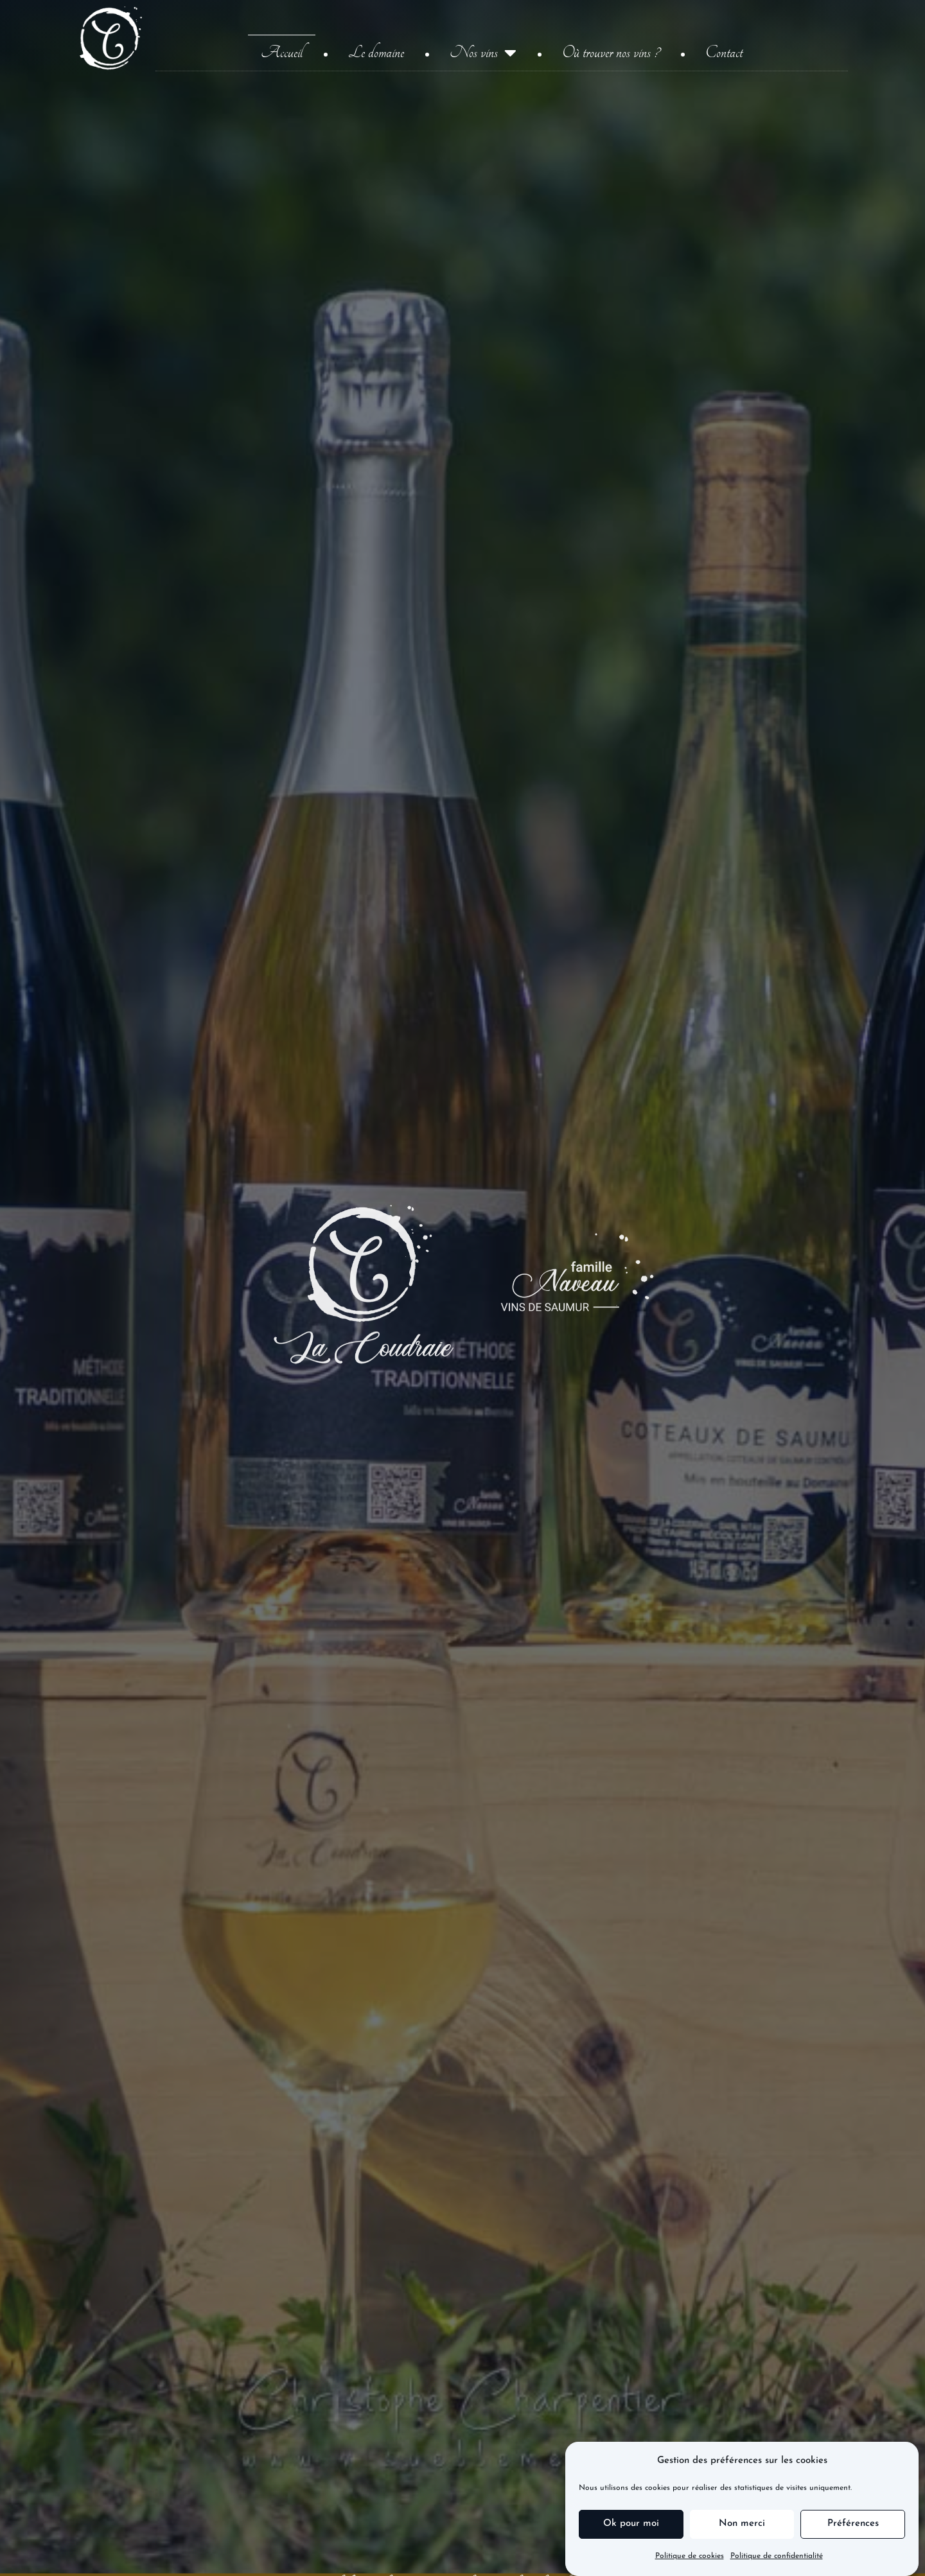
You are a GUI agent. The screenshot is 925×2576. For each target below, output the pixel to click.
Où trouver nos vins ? (611, 52)
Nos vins (483, 53)
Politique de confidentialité (776, 2557)
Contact (724, 52)
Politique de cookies (689, 2557)
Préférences (853, 2524)
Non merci (742, 2524)
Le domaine (376, 52)
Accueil (282, 52)
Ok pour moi (631, 2524)
